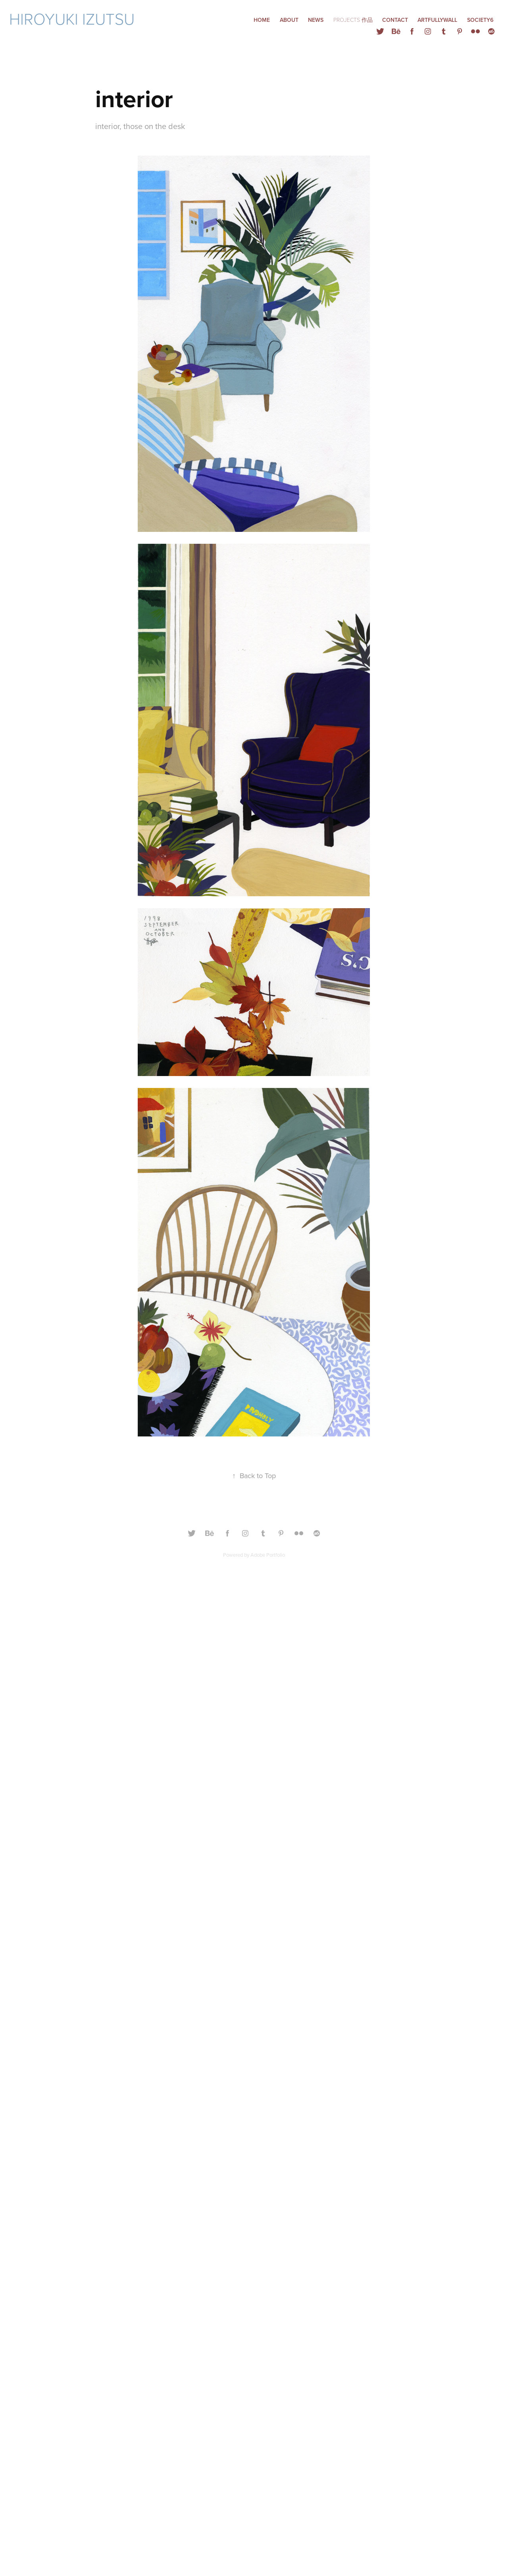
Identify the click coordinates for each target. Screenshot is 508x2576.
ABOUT (289, 20)
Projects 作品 (353, 19)
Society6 (480, 20)
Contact (395, 20)
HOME (262, 20)
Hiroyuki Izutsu (74, 18)
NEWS (315, 20)
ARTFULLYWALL (437, 20)
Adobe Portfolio (267, 1554)
